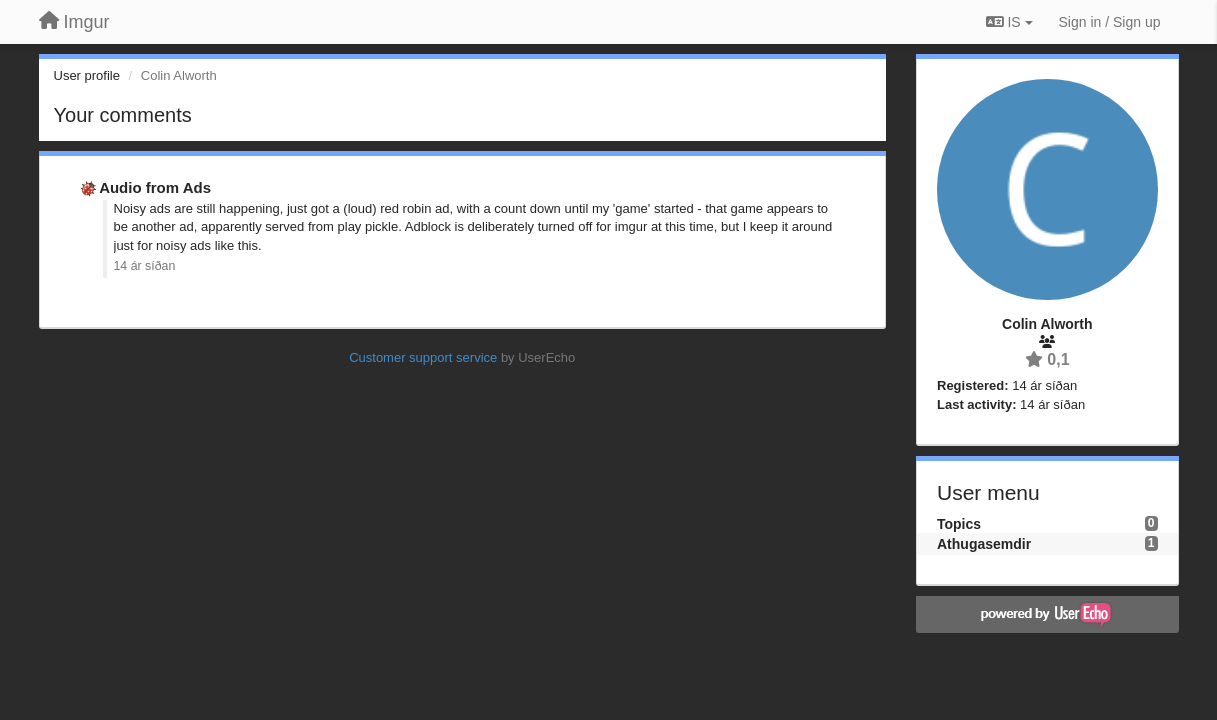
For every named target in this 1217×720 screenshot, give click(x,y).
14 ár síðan (145, 266)
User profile (87, 75)
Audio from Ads (155, 187)
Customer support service (423, 357)
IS (1009, 22)
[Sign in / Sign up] (1110, 22)
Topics (959, 524)
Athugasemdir (984, 544)
